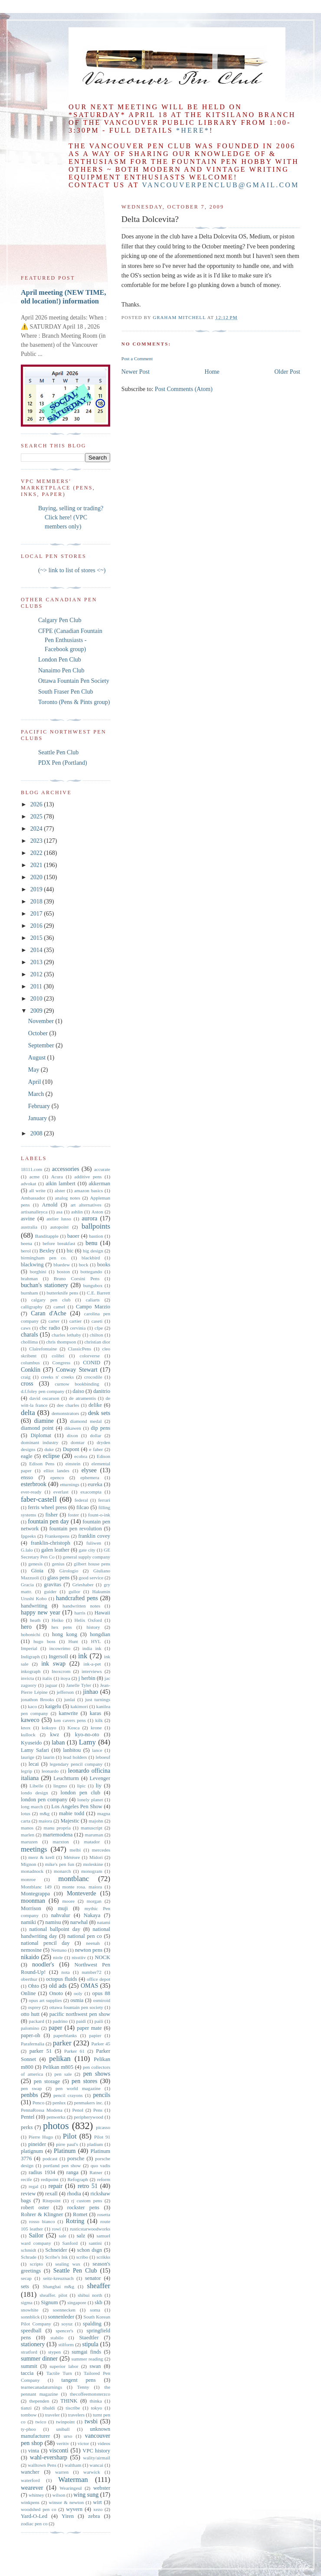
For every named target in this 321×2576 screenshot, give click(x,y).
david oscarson (44, 1398)
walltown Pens (42, 2465)
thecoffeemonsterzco (90, 2394)
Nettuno (59, 1950)
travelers (76, 2414)
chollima (29, 1341)
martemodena (58, 1835)
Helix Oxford (88, 1620)
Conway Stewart (77, 1369)
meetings (34, 1849)
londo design (34, 1792)
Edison (103, 1456)
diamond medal (86, 1421)
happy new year (40, 1612)
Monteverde (81, 1893)
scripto (36, 2263)
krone (96, 1727)
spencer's (64, 2330)
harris (79, 1612)
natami (103, 1922)
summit (29, 2366)
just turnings (97, 1699)
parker (62, 2043)
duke (49, 1449)
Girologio (69, 1570)
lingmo (60, 1785)
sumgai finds (86, 2352)
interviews (92, 1671)
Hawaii (102, 1613)
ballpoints (96, 1226)
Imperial (29, 1648)
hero (26, 1627)
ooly (78, 1993)
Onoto (56, 1993)
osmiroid (101, 2000)
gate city (87, 1549)
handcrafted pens (77, 1598)
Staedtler (89, 2338)
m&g (44, 1813)
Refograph (78, 2179)
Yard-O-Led (34, 2516)
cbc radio (49, 1328)
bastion (96, 1236)
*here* (193, 130)
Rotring (75, 2221)
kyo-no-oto (87, 1734)
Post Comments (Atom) (184, 389)
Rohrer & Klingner (42, 2214)
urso (68, 2436)
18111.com (31, 1169)
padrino (60, 2021)
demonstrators (65, 1413)
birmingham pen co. (44, 1257)
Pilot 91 (102, 2136)
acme (34, 1176)
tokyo (96, 2407)
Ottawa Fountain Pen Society (73, 681)
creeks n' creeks (57, 1376)
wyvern (74, 2509)
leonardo (50, 1771)
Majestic (69, 1821)
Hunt (73, 1641)
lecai (34, 1764)
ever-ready (31, 1491)
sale (62, 2235)
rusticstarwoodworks (90, 2228)
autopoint (59, 1226)
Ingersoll (58, 1656)
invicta (27, 1678)
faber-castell (39, 1499)
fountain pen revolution (75, 1529)
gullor (74, 1591)
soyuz (66, 2323)
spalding (92, 2324)
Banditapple (47, 1236)
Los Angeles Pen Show (76, 1806)
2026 (37, 804)
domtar (78, 1442)
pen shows (96, 2074)
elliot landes (56, 1470)
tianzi (26, 2407)
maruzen (29, 1841)
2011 (37, 986)
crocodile (93, 1376)
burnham (29, 1292)
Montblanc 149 (36, 1886)
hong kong (64, 1634)
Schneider (56, 2250)
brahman (29, 1278)
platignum (32, 2151)
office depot (98, 1979)
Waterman (73, 2479)
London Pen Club (59, 659)
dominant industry (40, 1442)
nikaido (30, 1957)
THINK (68, 2401)
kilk (98, 1720)
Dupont (71, 1449)
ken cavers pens (70, 1720)
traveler (52, 2414)
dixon (72, 1435)
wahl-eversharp (48, 2457)
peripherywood (88, 2116)
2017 (37, 913)
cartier (75, 1321)
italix (47, 1678)
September (42, 1045)
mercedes (101, 1849)
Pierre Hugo (41, 2136)
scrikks (103, 2257)
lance (97, 1750)
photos (56, 2125)
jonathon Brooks (37, 1699)
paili (99, 2021)
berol (26, 1250)
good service (91, 1577)
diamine (44, 1421)
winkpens (30, 2502)
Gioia (37, 1571)
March (37, 1094)
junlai (69, 1699)
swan (95, 2366)
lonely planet (90, 1799)
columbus (30, 1362)
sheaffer (98, 2286)
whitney (36, 2495)
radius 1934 (42, 2172)
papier (95, 2035)
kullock (28, 1734)
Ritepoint (52, 2200)
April (35, 1082)
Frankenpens (57, 1536)
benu (91, 1243)
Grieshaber (83, 1584)
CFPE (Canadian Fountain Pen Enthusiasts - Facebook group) (70, 640)
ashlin (77, 1211)
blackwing (32, 1265)
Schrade (28, 2257)
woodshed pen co (38, 2509)
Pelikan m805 (58, 2067)
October (38, 1033)
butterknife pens (62, 1292)
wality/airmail (96, 2457)
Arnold (50, 1205)
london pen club (80, 1793)
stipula (90, 2344)
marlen (27, 1834)
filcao (82, 1507)
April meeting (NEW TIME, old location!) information (63, 296)
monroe (28, 1879)
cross (27, 1383)
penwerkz (55, 2116)
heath (35, 1620)
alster (60, 1190)
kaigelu (53, 1706)
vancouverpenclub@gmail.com (220, 185)
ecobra (80, 1456)
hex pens (62, 1627)
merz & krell (41, 1857)
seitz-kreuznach (58, 2278)
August (37, 1057)
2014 (37, 950)
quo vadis (100, 2165)
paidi (81, 2021)
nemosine (31, 1950)
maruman (94, 1834)
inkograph (30, 1671)
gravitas (52, 1584)
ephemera (89, 1477)
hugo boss (44, 1641)
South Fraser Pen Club (65, 691)
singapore (76, 2302)
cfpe (99, 1327)
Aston (97, 1211)
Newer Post (135, 371)
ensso (27, 1477)
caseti (97, 1321)
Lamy (87, 1742)
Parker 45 (100, 2043)
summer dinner (39, 2358)
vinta (33, 2451)
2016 (37, 926)
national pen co (84, 1936)
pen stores (84, 2081)
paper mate (89, 2028)
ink (82, 1656)
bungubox (92, 1285)
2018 (37, 901)
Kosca (73, 1727)
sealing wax (67, 2263)
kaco (32, 1706)
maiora (45, 1820)
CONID (91, 1363)
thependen (39, 2400)
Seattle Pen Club (58, 752)
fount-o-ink (99, 1514)
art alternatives (86, 1204)
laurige (27, 1757)
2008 (37, 1133)
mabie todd (71, 1813)
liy (99, 1786)
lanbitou (72, 1750)
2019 (37, 889)
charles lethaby (66, 1334)
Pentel (27, 2117)
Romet (80, 2214)
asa (59, 1211)
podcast (50, 2158)
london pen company (44, 1800)
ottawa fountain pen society (76, 2007)
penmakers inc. (88, 2102)
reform (103, 2179)
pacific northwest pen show (79, 2014)
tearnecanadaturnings (41, 2387)
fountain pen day (48, 1521)
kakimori (79, 1706)
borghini (38, 1271)
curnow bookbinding (77, 1383)
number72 (91, 1972)
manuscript (91, 1827)
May (34, 1069)
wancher (30, 2472)
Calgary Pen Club (60, 620)
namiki (28, 1922)
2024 (37, 828)
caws (25, 1327)
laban (58, 1742)
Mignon (28, 1864)
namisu (53, 1922)
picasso (103, 2127)
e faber (96, 1449)
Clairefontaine (43, 1348)
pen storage (47, 2081)
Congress (61, 1362)
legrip (26, 1771)
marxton (60, 1841)
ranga (72, 2172)
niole (57, 1957)
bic (70, 1251)
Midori (96, 1857)
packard (36, 2021)
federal (81, 1500)
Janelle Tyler (78, 1685)
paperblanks (65, 2035)
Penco (38, 2102)
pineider (37, 2144)
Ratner (95, 2172)
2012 (37, 974)
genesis (35, 1563)
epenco (57, 1477)
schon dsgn (89, 2250)
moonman (33, 1901)
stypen (54, 2351)
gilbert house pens (92, 1563)
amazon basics (88, 1190)
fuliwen (93, 1543)
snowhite (29, 2309)
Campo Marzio (93, 1307)
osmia (76, 2000)
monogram (91, 1871)
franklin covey (94, 1536)
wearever (32, 2488)
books (103, 1265)
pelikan (59, 2058)
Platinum (65, 2151)
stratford (29, 2351)
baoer (73, 1236)
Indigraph (30, 1656)
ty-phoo (28, 2429)
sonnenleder (61, 2317)
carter (54, 1321)
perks (27, 2127)
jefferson (65, 1692)
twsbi (91, 2421)
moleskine (93, 1864)
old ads (58, 1986)
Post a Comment (137, 358)
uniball (62, 2429)
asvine (28, 1219)
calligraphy (32, 1306)
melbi (75, 1849)
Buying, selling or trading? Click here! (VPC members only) (70, 517)
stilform (65, 2344)
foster (73, 1514)
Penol (77, 2110)
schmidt (28, 2250)
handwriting (34, 1606)
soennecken (64, 2309)
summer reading (87, 2358)
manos (27, 1827)
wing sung (85, 2494)
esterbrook (33, 1484)
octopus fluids (61, 1979)
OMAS (89, 1986)
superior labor (63, 2366)
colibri (58, 1355)
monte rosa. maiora (82, 1886)
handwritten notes (81, 1605)
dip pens (101, 1428)
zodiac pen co (34, 2523)
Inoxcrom (61, 1671)
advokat (28, 1183)
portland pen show (62, 2165)
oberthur (29, 1979)
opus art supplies (45, 2000)
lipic (81, 1785)
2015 (37, 938)
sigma (27, 2302)
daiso (78, 1391)
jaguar (51, 1685)
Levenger (100, 1778)
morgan (94, 1901)
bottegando (91, 1271)
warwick (91, 2472)
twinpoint (65, 2421)
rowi (56, 2228)
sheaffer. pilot (53, 2295)
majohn (95, 1820)
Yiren (68, 2516)
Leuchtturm (66, 1778)
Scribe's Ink (56, 2257)
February (40, 1106)
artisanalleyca (34, 1211)
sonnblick (30, 2316)
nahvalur (60, 1915)
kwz (54, 1734)
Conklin (30, 1369)
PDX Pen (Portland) (62, 763)
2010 (37, 998)
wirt (97, 2502)
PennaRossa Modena (41, 2110)
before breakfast (59, 1243)
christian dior (98, 1341)
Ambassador (33, 1197)
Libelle (36, 1785)
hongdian (100, 1634)
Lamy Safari (35, 1750)
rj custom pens (86, 2200)
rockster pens (83, 2207)
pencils (101, 2095)
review (28, 2194)
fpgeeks (28, 1536)
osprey (34, 2007)
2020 (37, 877)
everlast (61, 1491)
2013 (37, 962)
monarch (62, 1871)
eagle (27, 1456)
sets (25, 2286)
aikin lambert (60, 1183)
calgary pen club (50, 1299)
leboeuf (103, 1757)
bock (83, 1264)
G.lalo (27, 1549)
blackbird (91, 1257)
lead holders (75, 1757)
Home (212, 371)
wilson (59, 2495)
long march (32, 1806)
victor (83, 2443)
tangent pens (79, 2380)
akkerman (99, 1183)
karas (96, 1713)
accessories (65, 1169)
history (93, 1627)
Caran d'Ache (48, 1313)
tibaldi (49, 2407)
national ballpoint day (54, 1929)
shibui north (90, 2295)
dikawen (73, 1428)
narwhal (79, 1922)
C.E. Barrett (98, 1292)
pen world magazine (78, 2088)
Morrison (31, 1908)
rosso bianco (42, 2221)
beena (26, 1243)
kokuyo (49, 1727)
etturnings (69, 1484)
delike (95, 1405)
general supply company (87, 1556)
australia (29, 1226)
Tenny (83, 2387)
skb (98, 2302)
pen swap (31, 2088)
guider (50, 1591)
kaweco (30, 1720)
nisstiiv (78, 1957)
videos (104, 2443)
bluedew (61, 1264)
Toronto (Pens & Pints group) (74, 702)
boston (63, 1271)
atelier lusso (58, 1218)
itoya (65, 1678)
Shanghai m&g (58, 2286)
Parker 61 (74, 2051)
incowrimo (59, 1648)
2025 (37, 816)
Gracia (27, 1584)
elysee (89, 1470)
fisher (51, 1515)
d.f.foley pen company (43, 1391)
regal (33, 2186)
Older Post (288, 371)
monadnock (32, 1871)
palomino (30, 2028)
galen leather (55, 1550)
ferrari (104, 1500)
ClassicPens (79, 1348)
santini (95, 2243)
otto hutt (30, 2014)
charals (29, 1334)
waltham (73, 2465)
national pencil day (45, 1943)
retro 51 (88, 2186)
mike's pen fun (59, 1864)
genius (58, 1563)
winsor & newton (66, 2502)
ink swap (53, 1663)
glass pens (58, 1578)
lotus (25, 1813)
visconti (58, 2450)
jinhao (90, 1692)
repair (56, 2186)
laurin (48, 1757)
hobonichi (30, 1634)
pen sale (63, 2074)
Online (28, 1993)
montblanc (73, 1879)
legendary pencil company (75, 1764)
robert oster (35, 2207)
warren (62, 2472)
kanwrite (68, 1713)
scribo (82, 2257)
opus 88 (101, 1993)
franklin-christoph (50, 1543)
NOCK (102, 1957)
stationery (33, 2344)
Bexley (47, 1251)
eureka (95, 1484)
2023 (37, 841)
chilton (96, 1334)
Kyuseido (31, 1743)
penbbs (29, 2095)
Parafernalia (32, 2043)
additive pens (88, 1176)
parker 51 (40, 2051)
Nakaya (92, 1915)
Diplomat (40, 1435)
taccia (27, 2373)
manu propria (57, 1827)
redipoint (49, 2179)
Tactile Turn (59, 2373)
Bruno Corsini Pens (77, 1278)
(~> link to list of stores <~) (71, 570)
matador (92, 1841)
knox (25, 1727)
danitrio (101, 1391)
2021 (37, 865)
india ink (92, 1648)
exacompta (90, 1491)
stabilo (56, 2337)
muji (63, 1908)
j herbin (87, 1678)
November (42, 1021)
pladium (95, 2144)
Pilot (70, 2136)
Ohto (33, 1986)
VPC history (96, 2451)
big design (93, 1250)
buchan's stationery (44, 1285)
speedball (31, 2331)
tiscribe (73, 2407)
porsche (75, 2158)
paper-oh (30, 2035)
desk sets (99, 1413)
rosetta (103, 2214)
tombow (29, 2414)
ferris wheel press (47, 1507)
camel (59, 1306)
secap (26, 2278)
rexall (51, 2194)
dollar (96, 1435)
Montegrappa (35, 1894)
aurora (90, 1218)
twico (40, 2421)
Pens (97, 2110)
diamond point (37, 1428)
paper (55, 2028)
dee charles (68, 1405)
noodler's (43, 1964)
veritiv (62, 2443)
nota (66, 1972)
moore (68, 1901)
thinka (96, 2400)
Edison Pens (41, 1463)
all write (37, 1190)
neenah (93, 1943)
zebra (94, 2516)
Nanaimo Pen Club (61, 670)
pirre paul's (67, 2144)
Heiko (57, 1620)
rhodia (74, 2194)
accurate (102, 1169)
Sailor (36, 2235)
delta (28, 1413)
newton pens (88, 1950)
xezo (97, 2509)
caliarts (93, 1299)
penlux (59, 2102)
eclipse (51, 1456)
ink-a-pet (92, 1663)
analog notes (67, 1197)
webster (101, 2488)
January (38, 1118)
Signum (49, 2302)
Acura (57, 1176)
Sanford (70, 2243)
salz (81, 2236)
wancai (96, 2465)
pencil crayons (68, 2095)
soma (95, 2309)
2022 (37, 853)
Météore (72, 1857)
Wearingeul (70, 2488)
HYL (96, 1641)
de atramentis (82, 1398)
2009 (37, 1011)
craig (25, 1376)
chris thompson (61, 1341)
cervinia (77, 1327)
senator (93, 2278)
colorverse (89, 1355)
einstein (73, 1463)
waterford (30, 2480)
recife (26, 2179)
